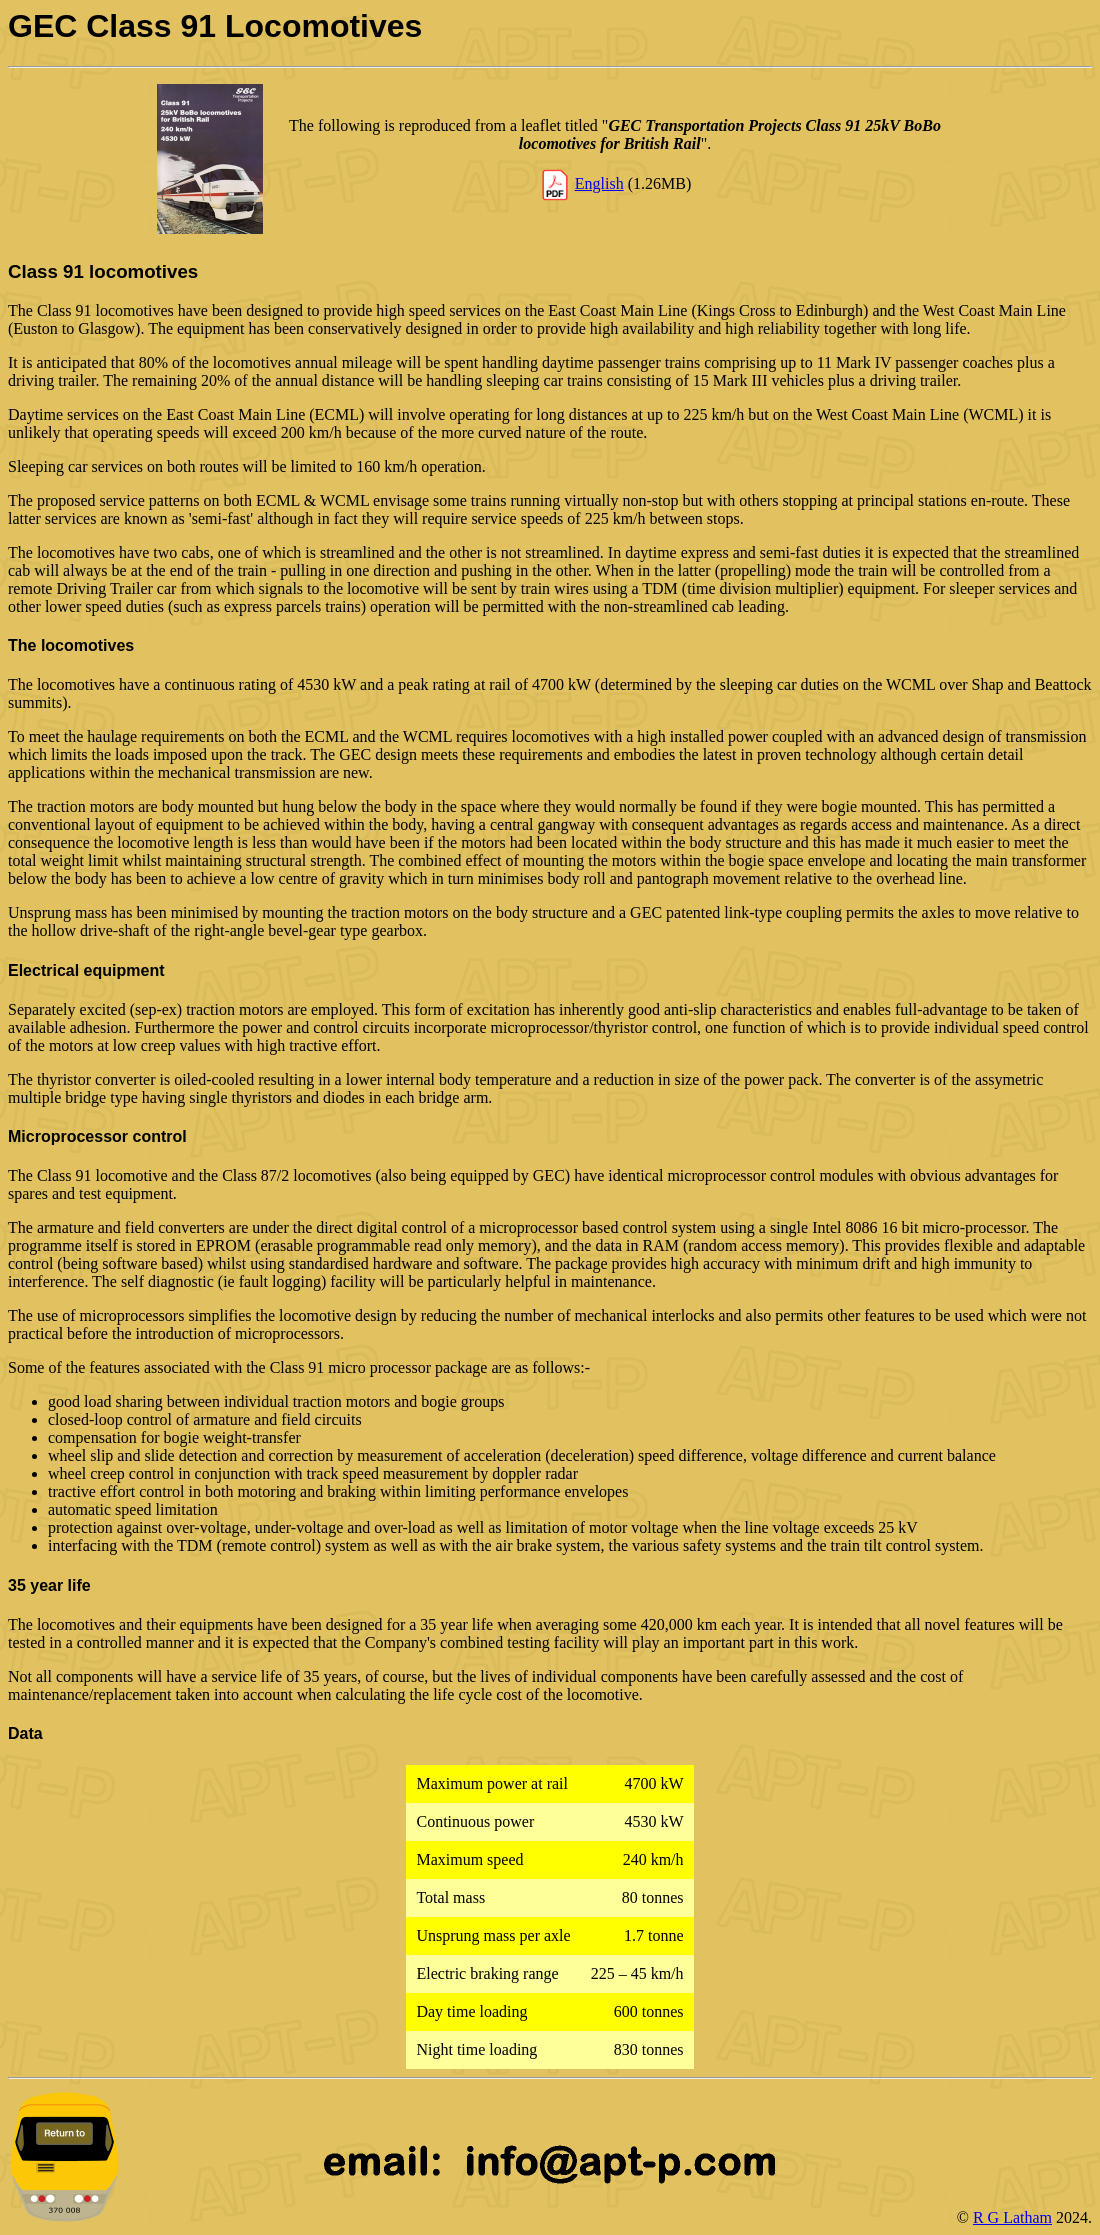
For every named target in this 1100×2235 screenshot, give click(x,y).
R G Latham (1012, 2217)
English (599, 183)
